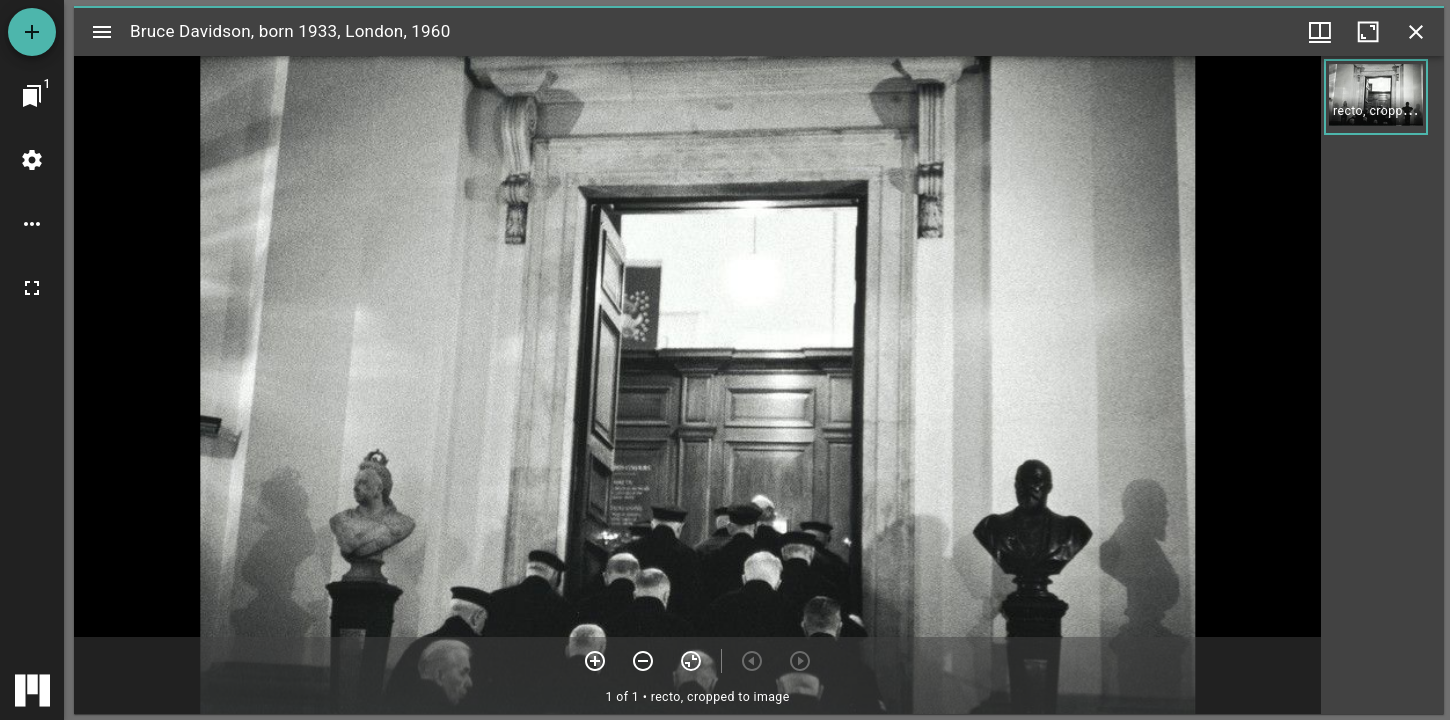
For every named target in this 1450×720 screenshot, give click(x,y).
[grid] (1382, 385)
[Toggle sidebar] (102, 32)
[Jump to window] (32, 96)
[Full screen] (32, 288)
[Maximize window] (1368, 32)
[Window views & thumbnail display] (1320, 32)
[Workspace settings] (32, 160)
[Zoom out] (643, 661)
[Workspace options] (32, 224)
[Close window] (1416, 32)
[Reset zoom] (691, 661)
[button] (1376, 97)
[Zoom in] (595, 661)
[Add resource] (32, 32)
